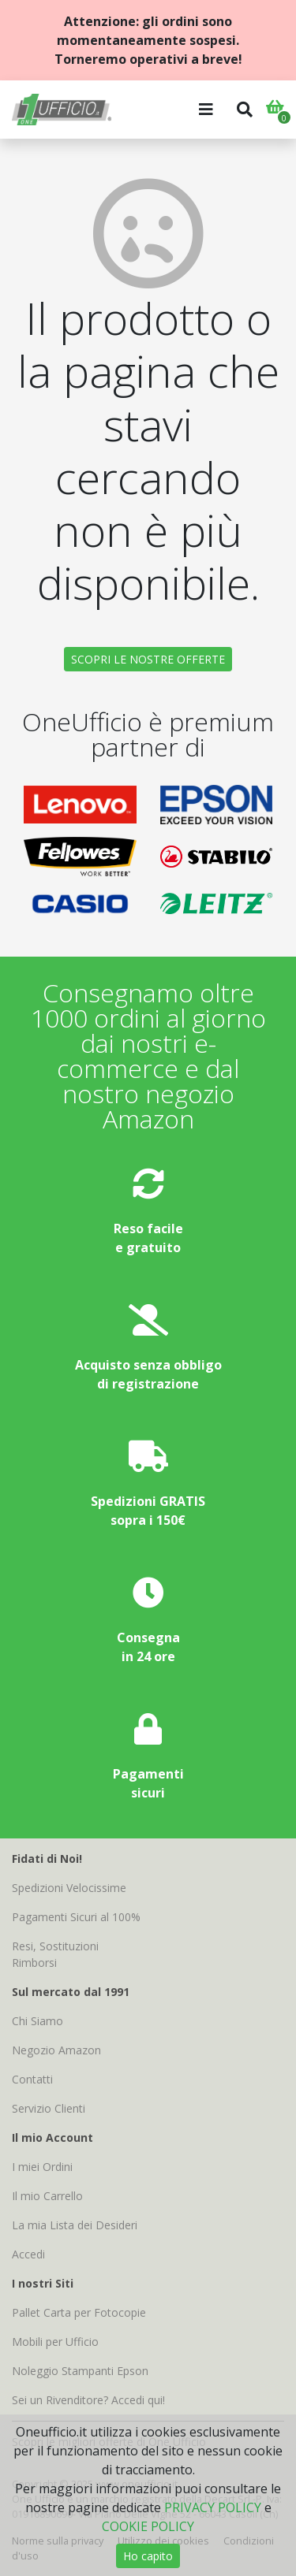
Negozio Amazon (56, 2050)
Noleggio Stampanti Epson (80, 2370)
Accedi (28, 2254)
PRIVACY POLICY (212, 2507)
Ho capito (148, 2555)
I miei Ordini (42, 2166)
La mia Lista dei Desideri (74, 2224)
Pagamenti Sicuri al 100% (76, 1916)
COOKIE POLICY (148, 2526)
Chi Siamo (37, 2020)
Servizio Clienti (48, 2108)
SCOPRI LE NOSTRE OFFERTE (148, 659)
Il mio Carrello (47, 2195)
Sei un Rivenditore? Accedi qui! (88, 2399)
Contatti (32, 2079)
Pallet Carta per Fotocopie (79, 2312)
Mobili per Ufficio (55, 2341)
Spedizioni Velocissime (69, 1887)
